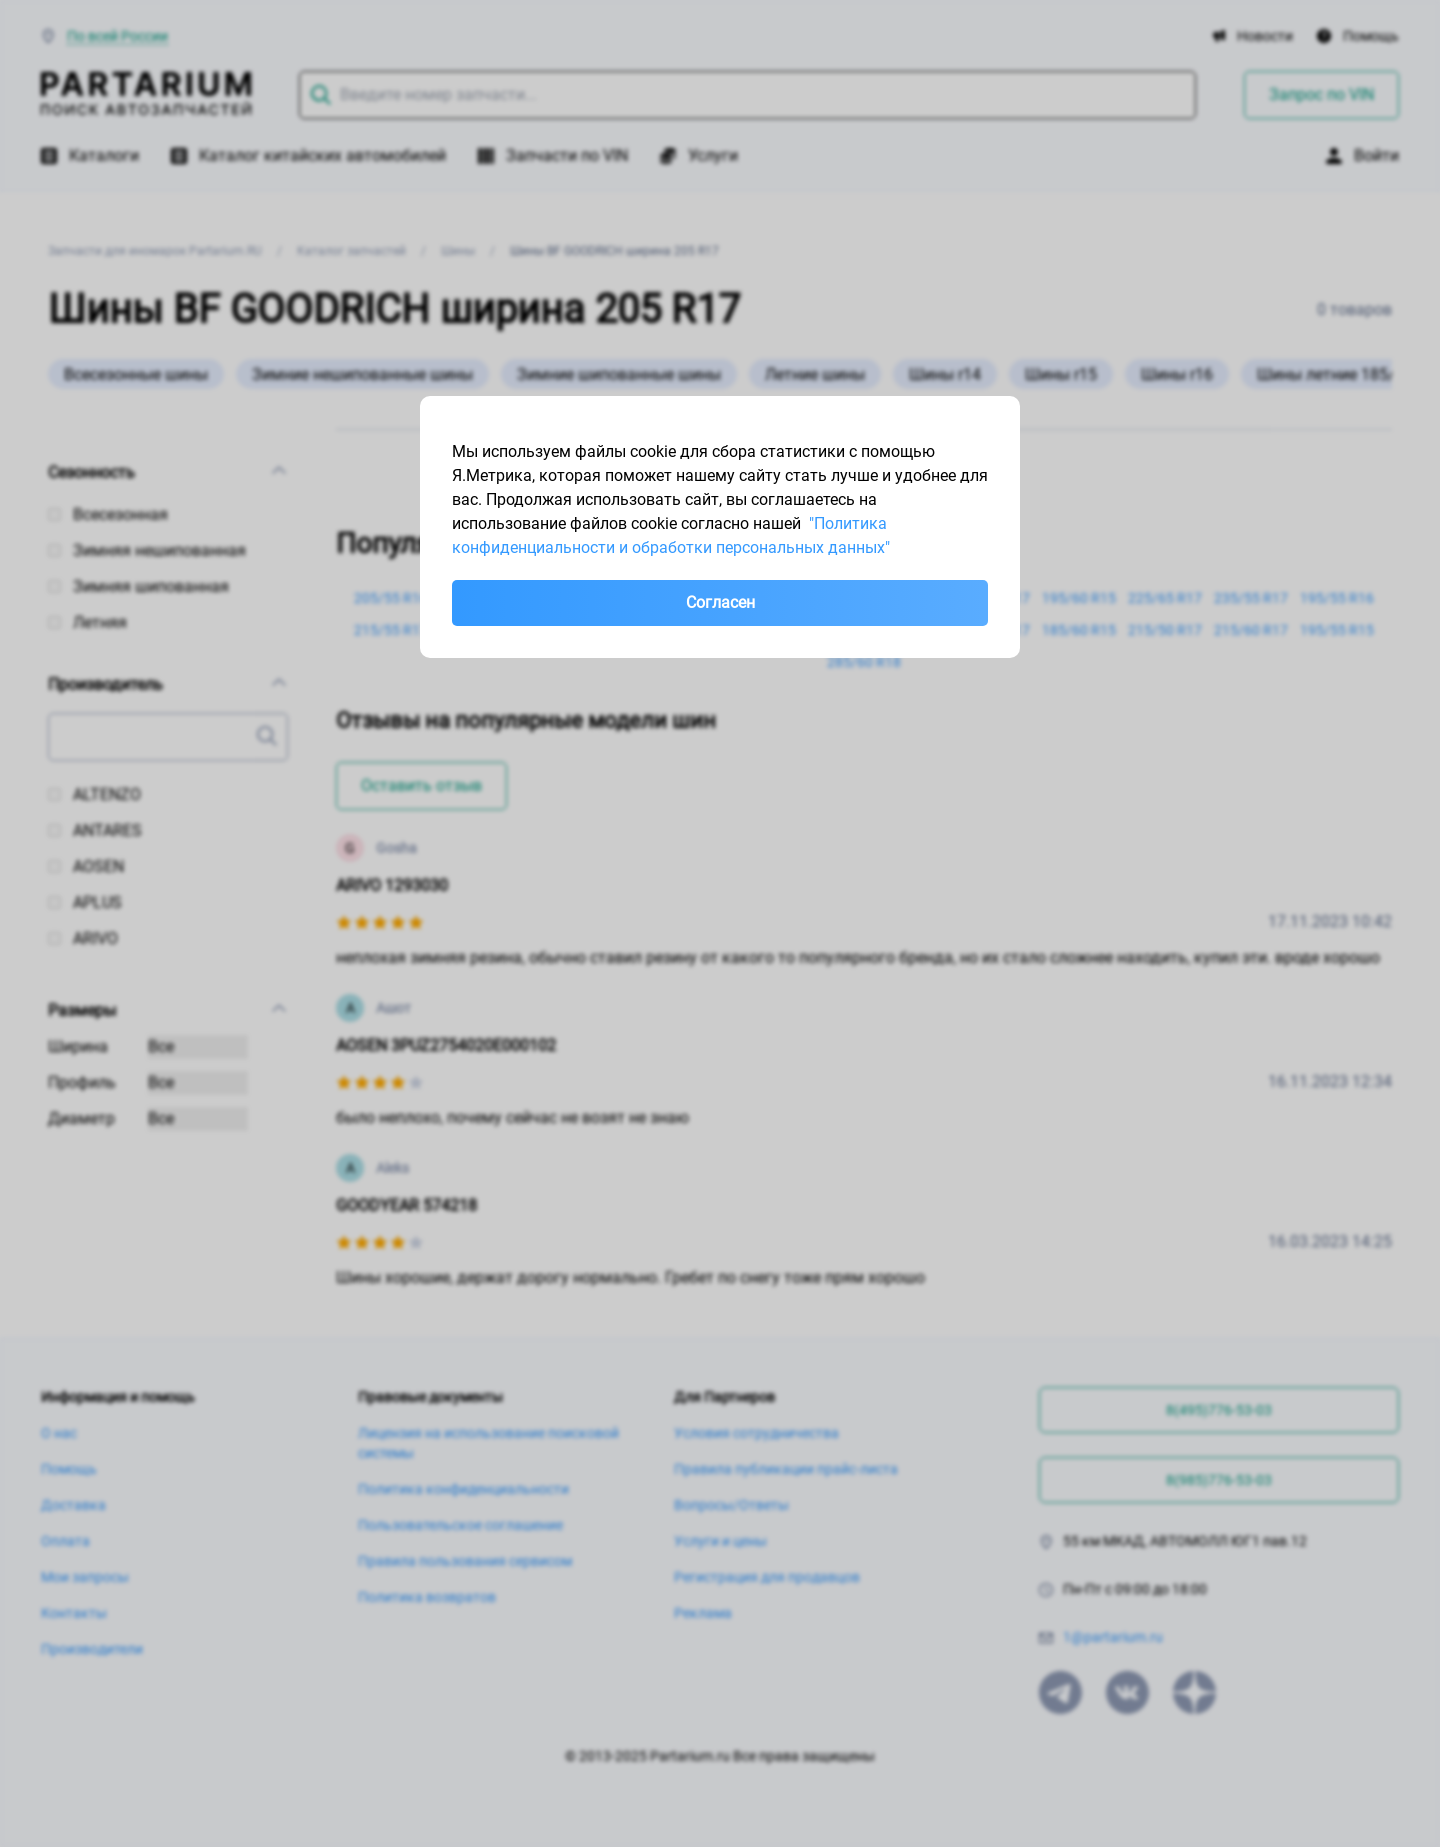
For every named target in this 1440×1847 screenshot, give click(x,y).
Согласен (720, 602)
